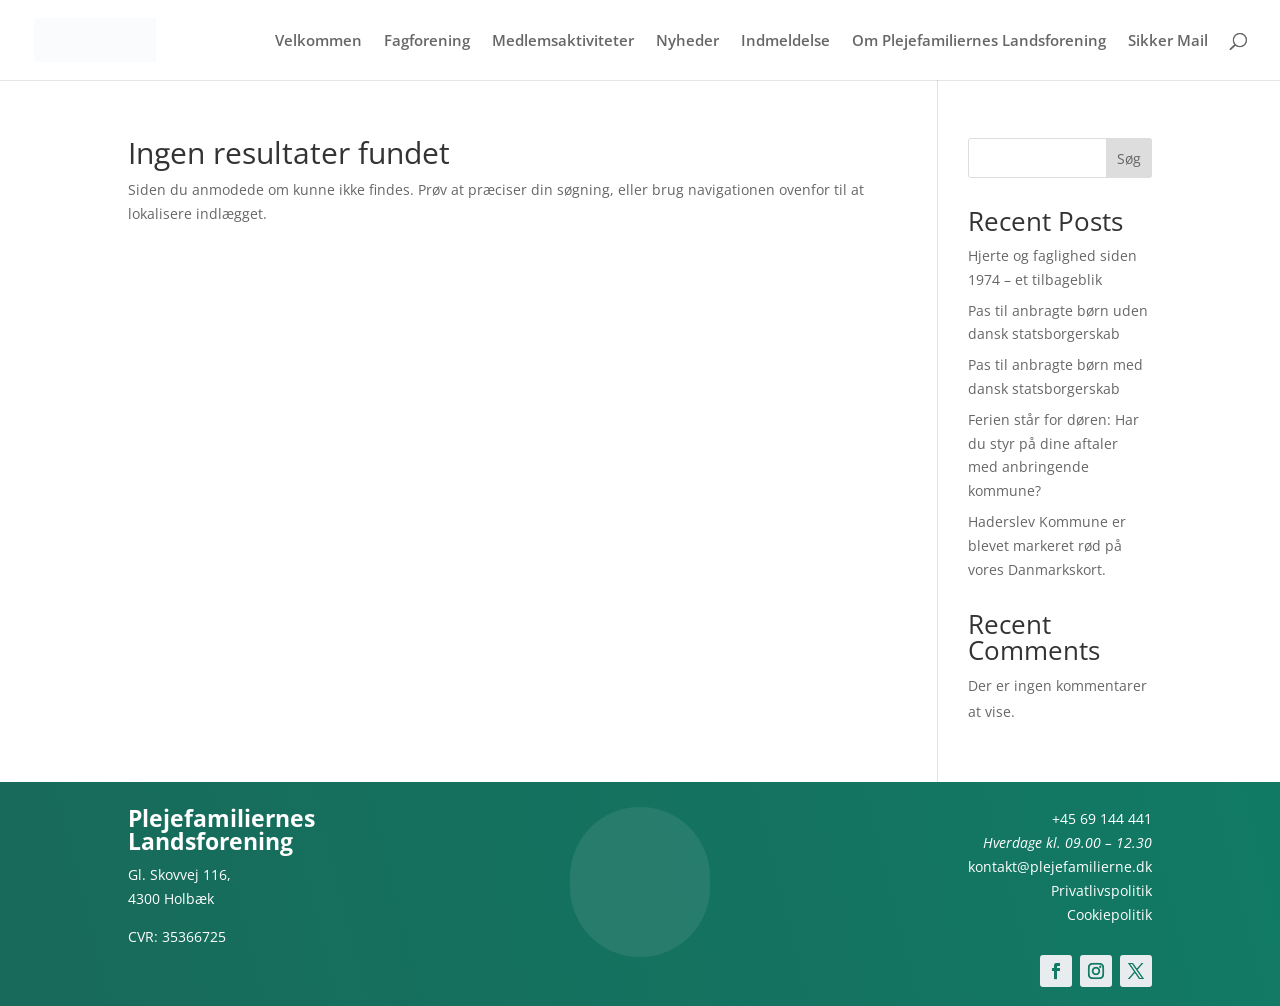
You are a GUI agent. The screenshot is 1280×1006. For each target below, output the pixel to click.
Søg (1129, 158)
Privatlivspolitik (1101, 890)
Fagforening (427, 41)
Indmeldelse (785, 41)
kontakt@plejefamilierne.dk (1060, 866)
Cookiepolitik (1109, 914)
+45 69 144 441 (1102, 818)
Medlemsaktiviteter (563, 41)
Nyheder (687, 41)
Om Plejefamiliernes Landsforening (979, 41)
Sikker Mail (1168, 41)
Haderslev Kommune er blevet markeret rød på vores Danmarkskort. (1047, 545)
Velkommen (318, 41)
